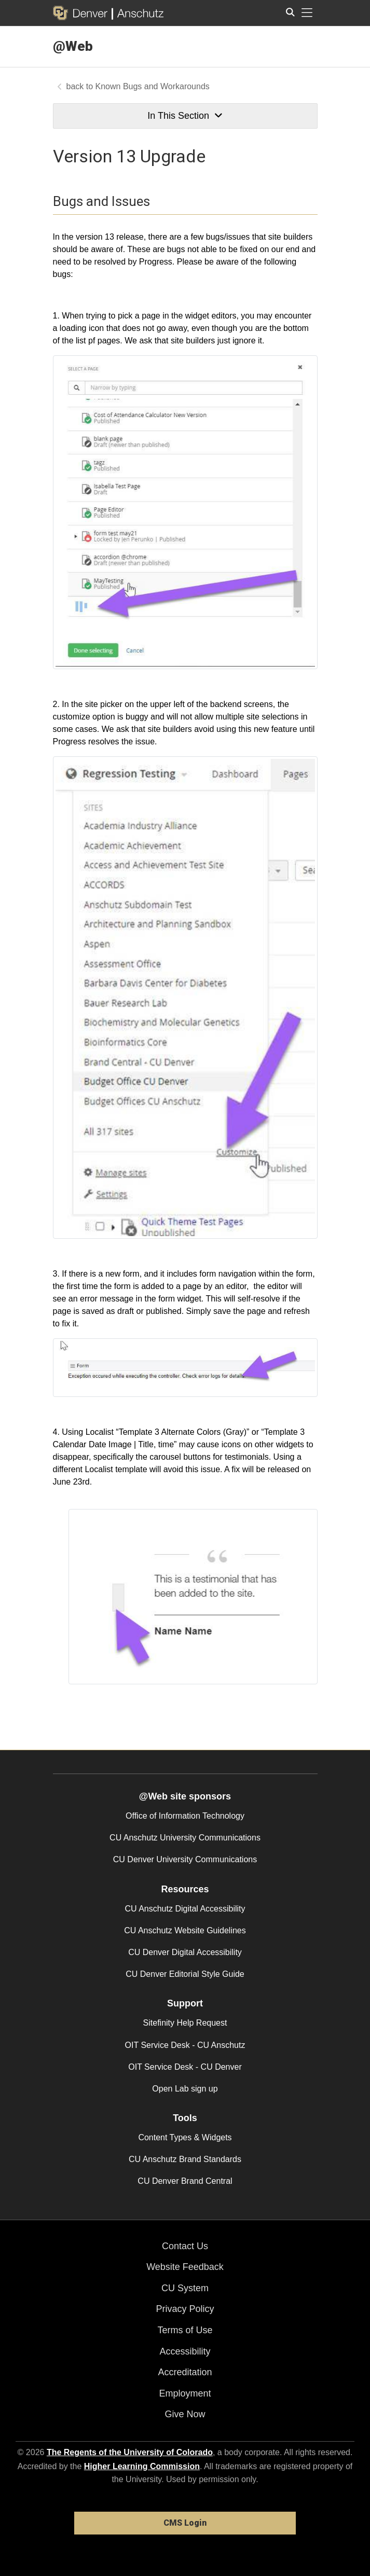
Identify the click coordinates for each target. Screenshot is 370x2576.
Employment (185, 2393)
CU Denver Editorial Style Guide (185, 1974)
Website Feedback (185, 2267)
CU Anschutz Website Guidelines (184, 1930)
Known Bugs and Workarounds (152, 86)
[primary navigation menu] (307, 13)
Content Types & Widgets (184, 2137)
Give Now (185, 2414)
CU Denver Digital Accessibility (185, 1952)
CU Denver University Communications (185, 1859)
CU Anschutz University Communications (185, 1837)
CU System (185, 2288)
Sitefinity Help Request (185, 2022)
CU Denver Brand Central (185, 2181)
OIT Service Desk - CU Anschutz (185, 2045)
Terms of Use (184, 2330)
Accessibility (184, 2351)
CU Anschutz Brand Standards (185, 2159)
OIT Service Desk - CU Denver (184, 2066)
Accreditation (185, 2372)
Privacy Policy (185, 2309)
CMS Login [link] (185, 2523)
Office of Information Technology (185, 1815)
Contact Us (185, 2246)
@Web (73, 46)
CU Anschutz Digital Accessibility (185, 1908)
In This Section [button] (184, 115)
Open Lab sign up (184, 2088)
